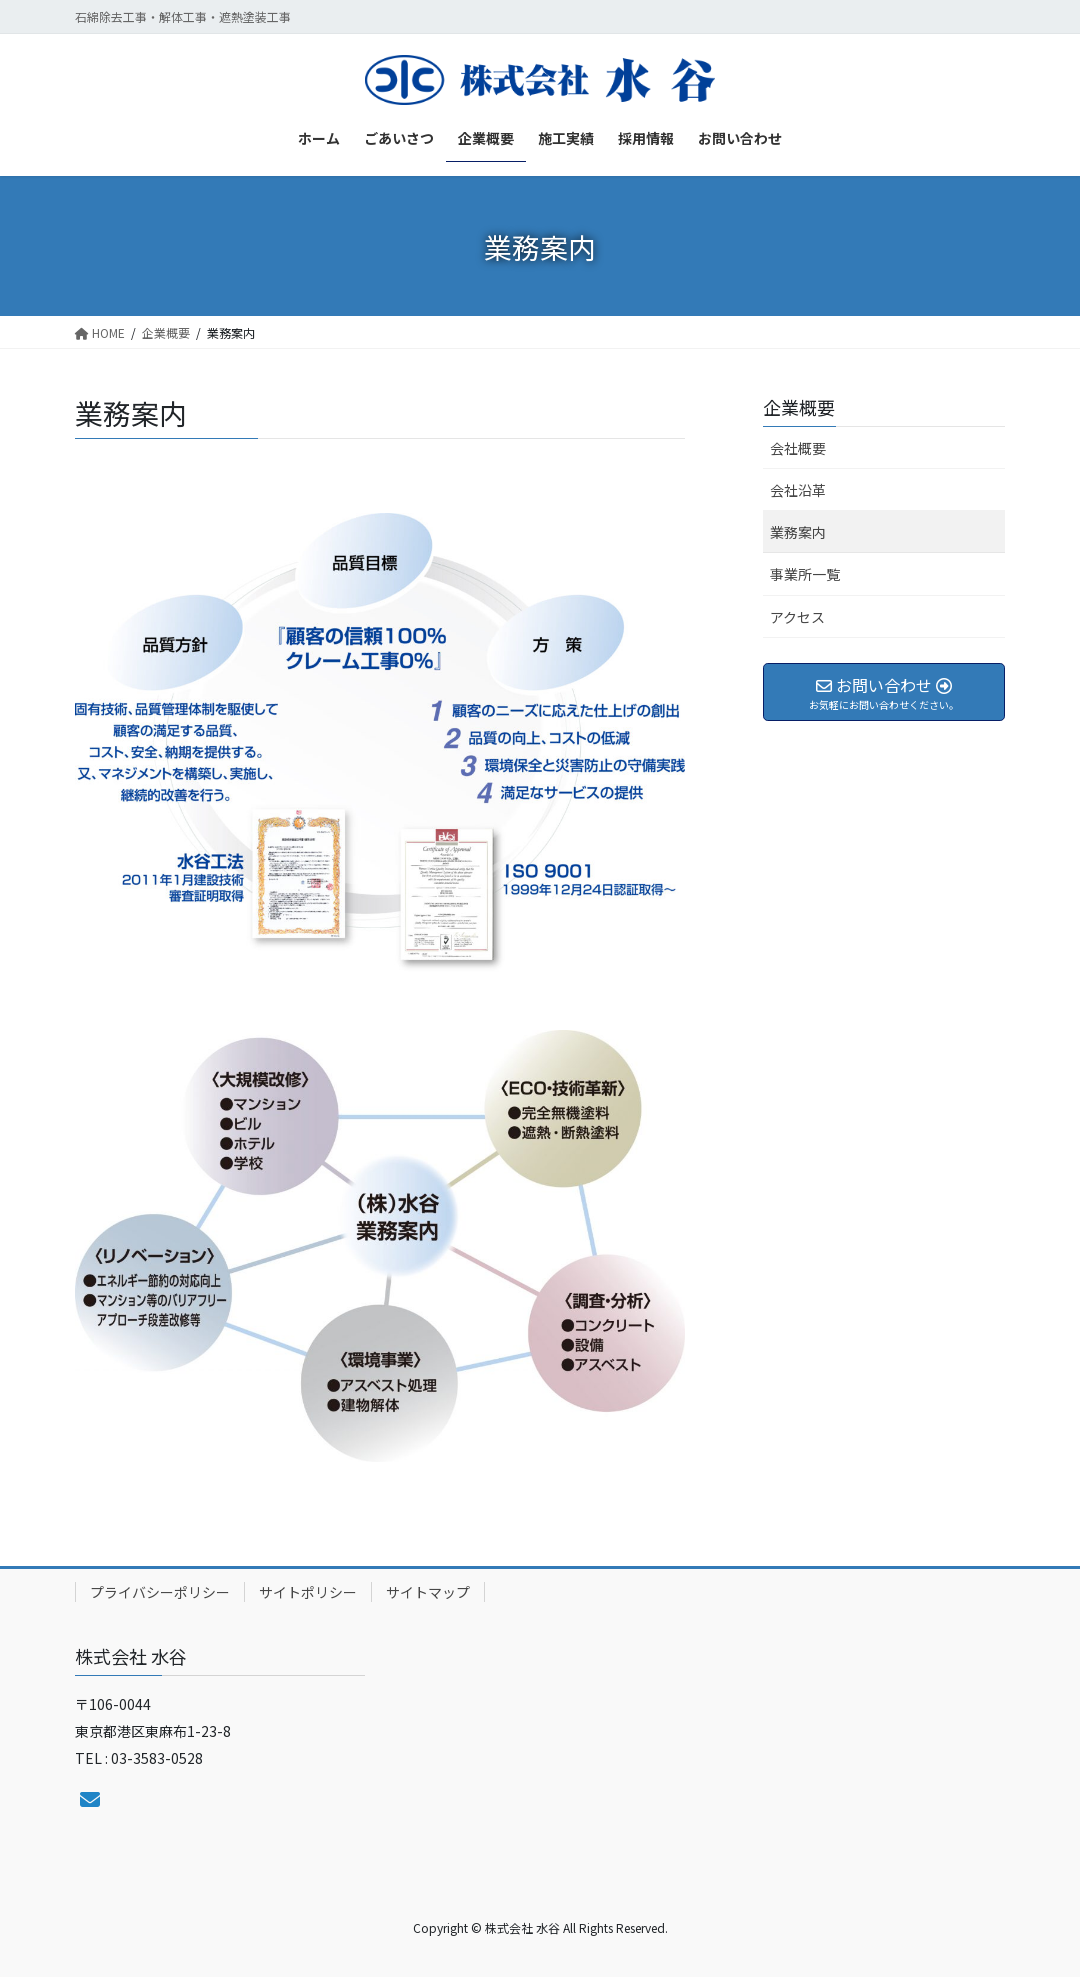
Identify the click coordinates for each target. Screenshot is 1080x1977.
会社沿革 (798, 490)
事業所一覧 (805, 574)
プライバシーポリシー (160, 1592)
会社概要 (798, 448)
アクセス (797, 617)
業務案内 (798, 532)
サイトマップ (428, 1592)
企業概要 (799, 407)
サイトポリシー (308, 1592)
